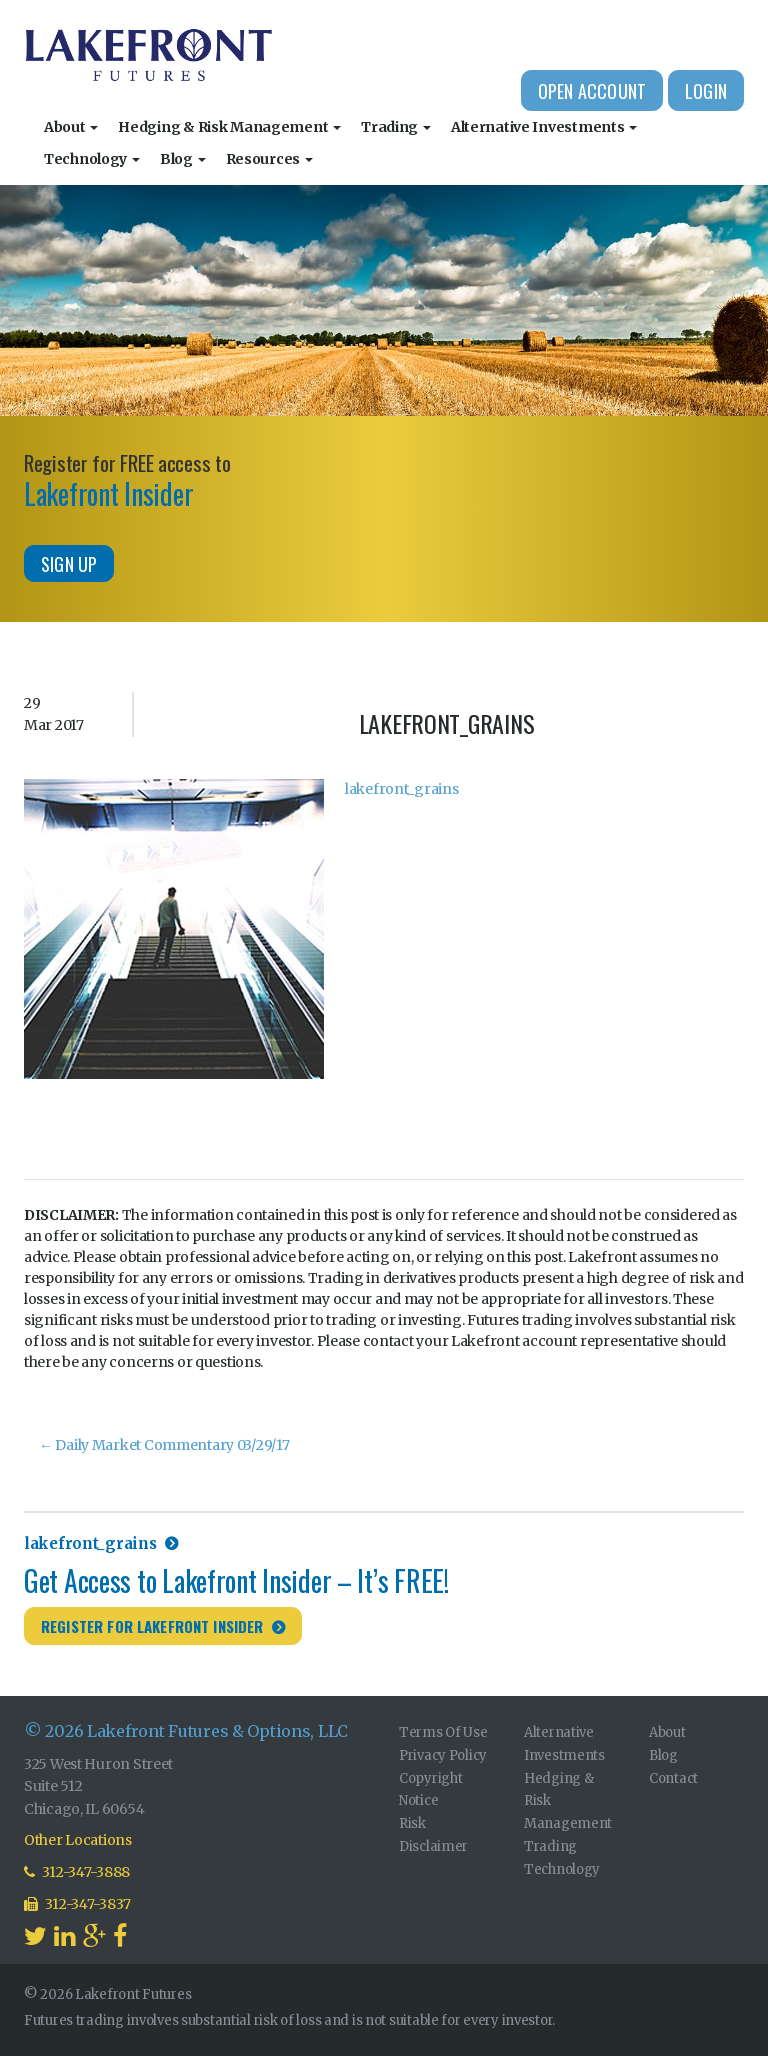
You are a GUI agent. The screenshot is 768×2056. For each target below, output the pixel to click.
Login (706, 91)
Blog (183, 159)
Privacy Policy (443, 1755)
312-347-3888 (77, 1872)
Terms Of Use (443, 1732)
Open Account (592, 91)
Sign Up (69, 564)
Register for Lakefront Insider (152, 1626)
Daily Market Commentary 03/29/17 (164, 1445)
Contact (673, 1778)
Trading (396, 127)
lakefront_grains (402, 789)
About (71, 127)
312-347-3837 (77, 1904)
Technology (92, 159)
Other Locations (78, 1840)
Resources (269, 159)
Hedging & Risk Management (229, 127)
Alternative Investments (544, 127)
